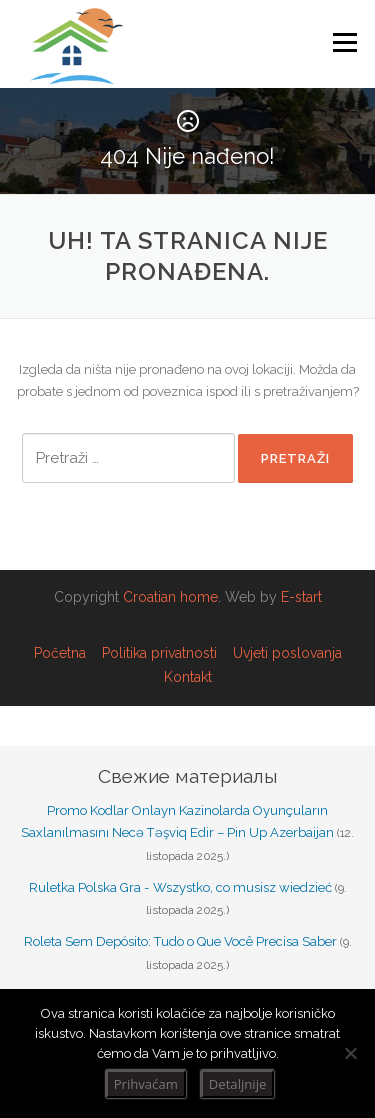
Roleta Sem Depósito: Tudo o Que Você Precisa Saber (180, 941)
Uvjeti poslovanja (287, 653)
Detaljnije (237, 1084)
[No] (350, 1053)
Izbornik (344, 42)
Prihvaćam (146, 1084)
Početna (60, 653)
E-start (301, 597)
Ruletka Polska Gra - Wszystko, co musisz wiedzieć (180, 887)
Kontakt (188, 677)
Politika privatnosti (159, 653)
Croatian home (170, 597)
